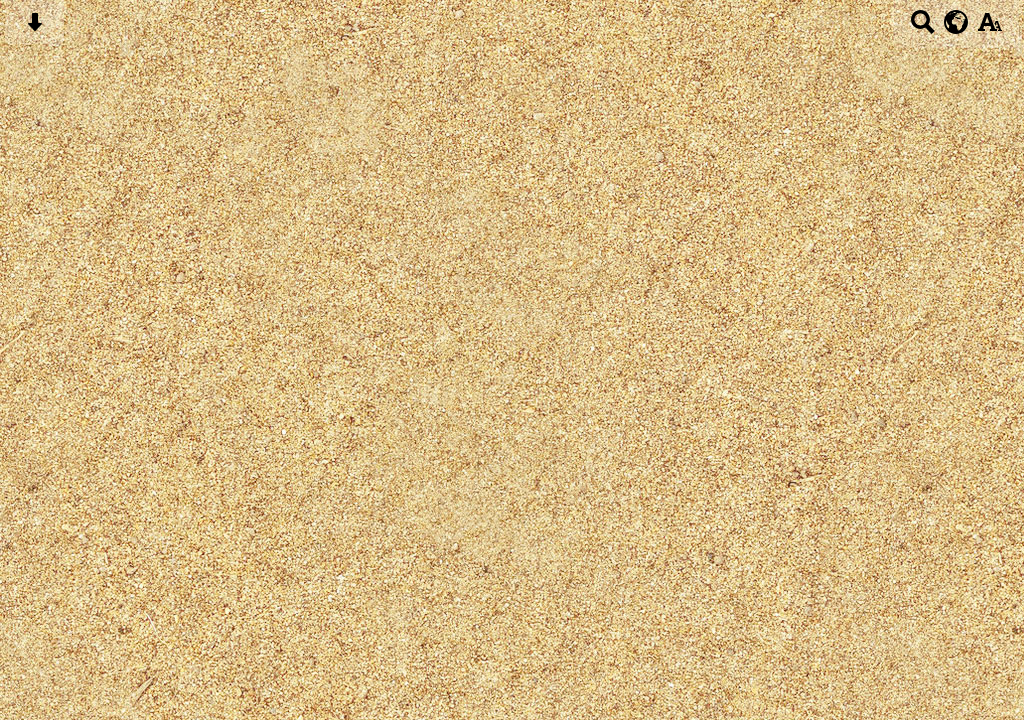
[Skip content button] (34, 28)
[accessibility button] (989, 28)
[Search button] (922, 28)
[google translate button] (956, 22)
